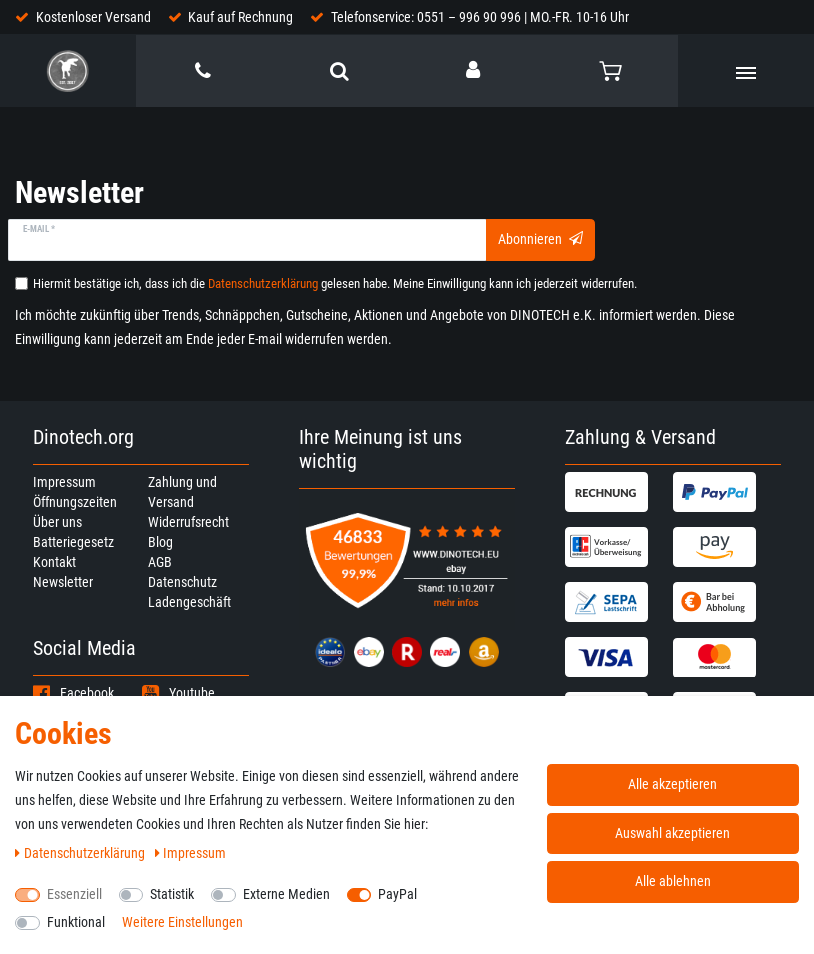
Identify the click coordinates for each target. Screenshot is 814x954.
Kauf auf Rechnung (240, 17)
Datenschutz (182, 582)
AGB (160, 562)
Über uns (57, 522)
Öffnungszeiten (75, 502)
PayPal (397, 894)
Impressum (64, 482)
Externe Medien (286, 894)
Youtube (178, 693)
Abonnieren (540, 239)
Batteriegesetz (73, 542)
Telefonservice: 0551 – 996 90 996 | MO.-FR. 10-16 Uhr (480, 17)
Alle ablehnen (673, 881)
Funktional (76, 922)
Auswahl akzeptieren (672, 833)
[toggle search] (339, 71)
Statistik (172, 894)
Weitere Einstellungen (182, 922)
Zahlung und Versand (182, 492)
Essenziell (74, 894)
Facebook (73, 693)
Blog (160, 542)
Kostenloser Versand (93, 17)
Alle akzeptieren (672, 784)
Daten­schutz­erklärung (81, 853)
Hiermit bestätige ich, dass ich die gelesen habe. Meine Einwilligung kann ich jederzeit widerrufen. (335, 283)
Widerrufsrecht (188, 522)
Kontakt (54, 562)
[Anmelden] (475, 70)
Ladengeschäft (189, 602)
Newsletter (63, 582)
